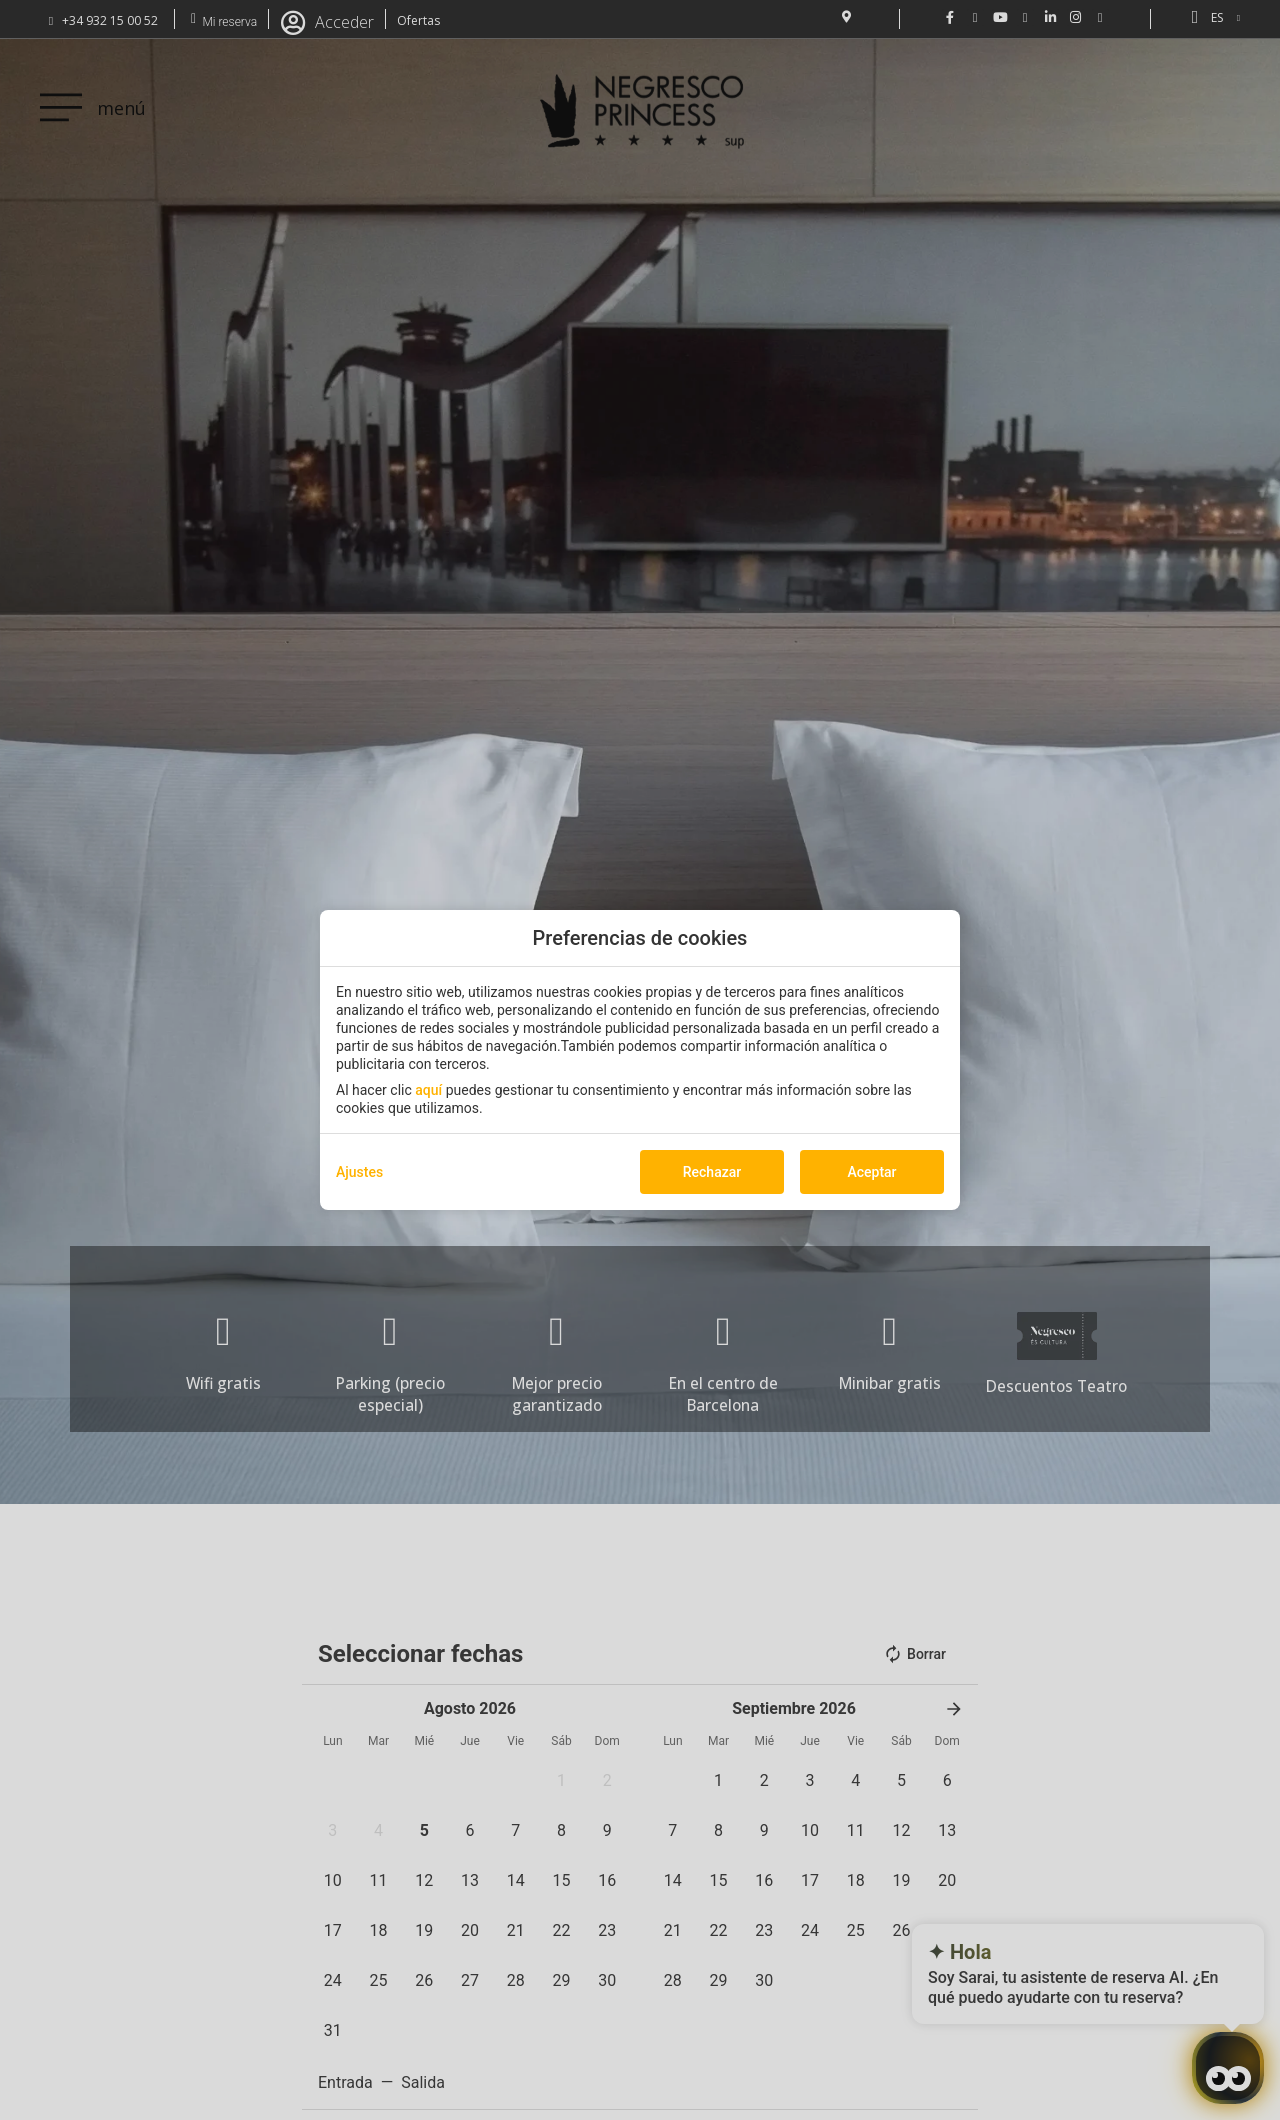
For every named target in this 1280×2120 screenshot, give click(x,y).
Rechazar (712, 1172)
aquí (428, 1090)
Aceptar (871, 1172)
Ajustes (359, 1172)
